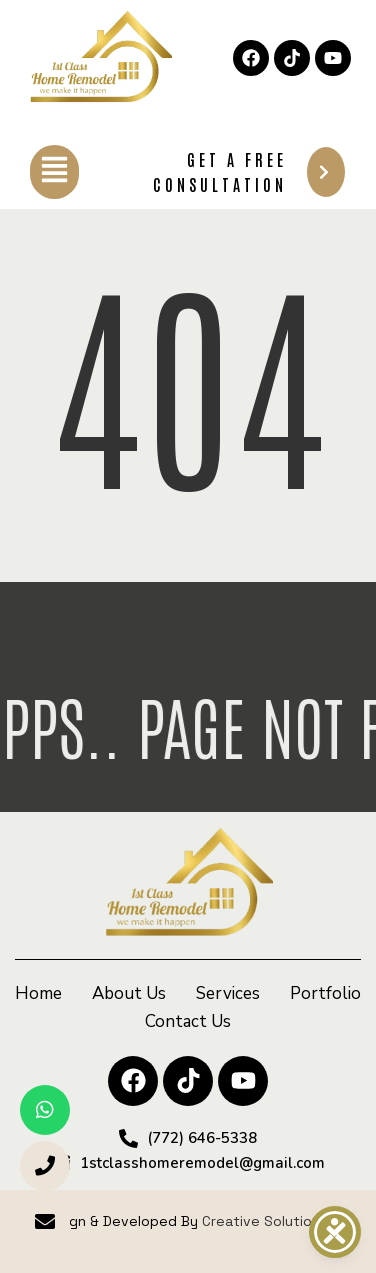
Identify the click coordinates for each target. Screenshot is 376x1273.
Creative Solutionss (269, 1221)
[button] (54, 172)
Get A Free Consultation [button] (249, 172)
